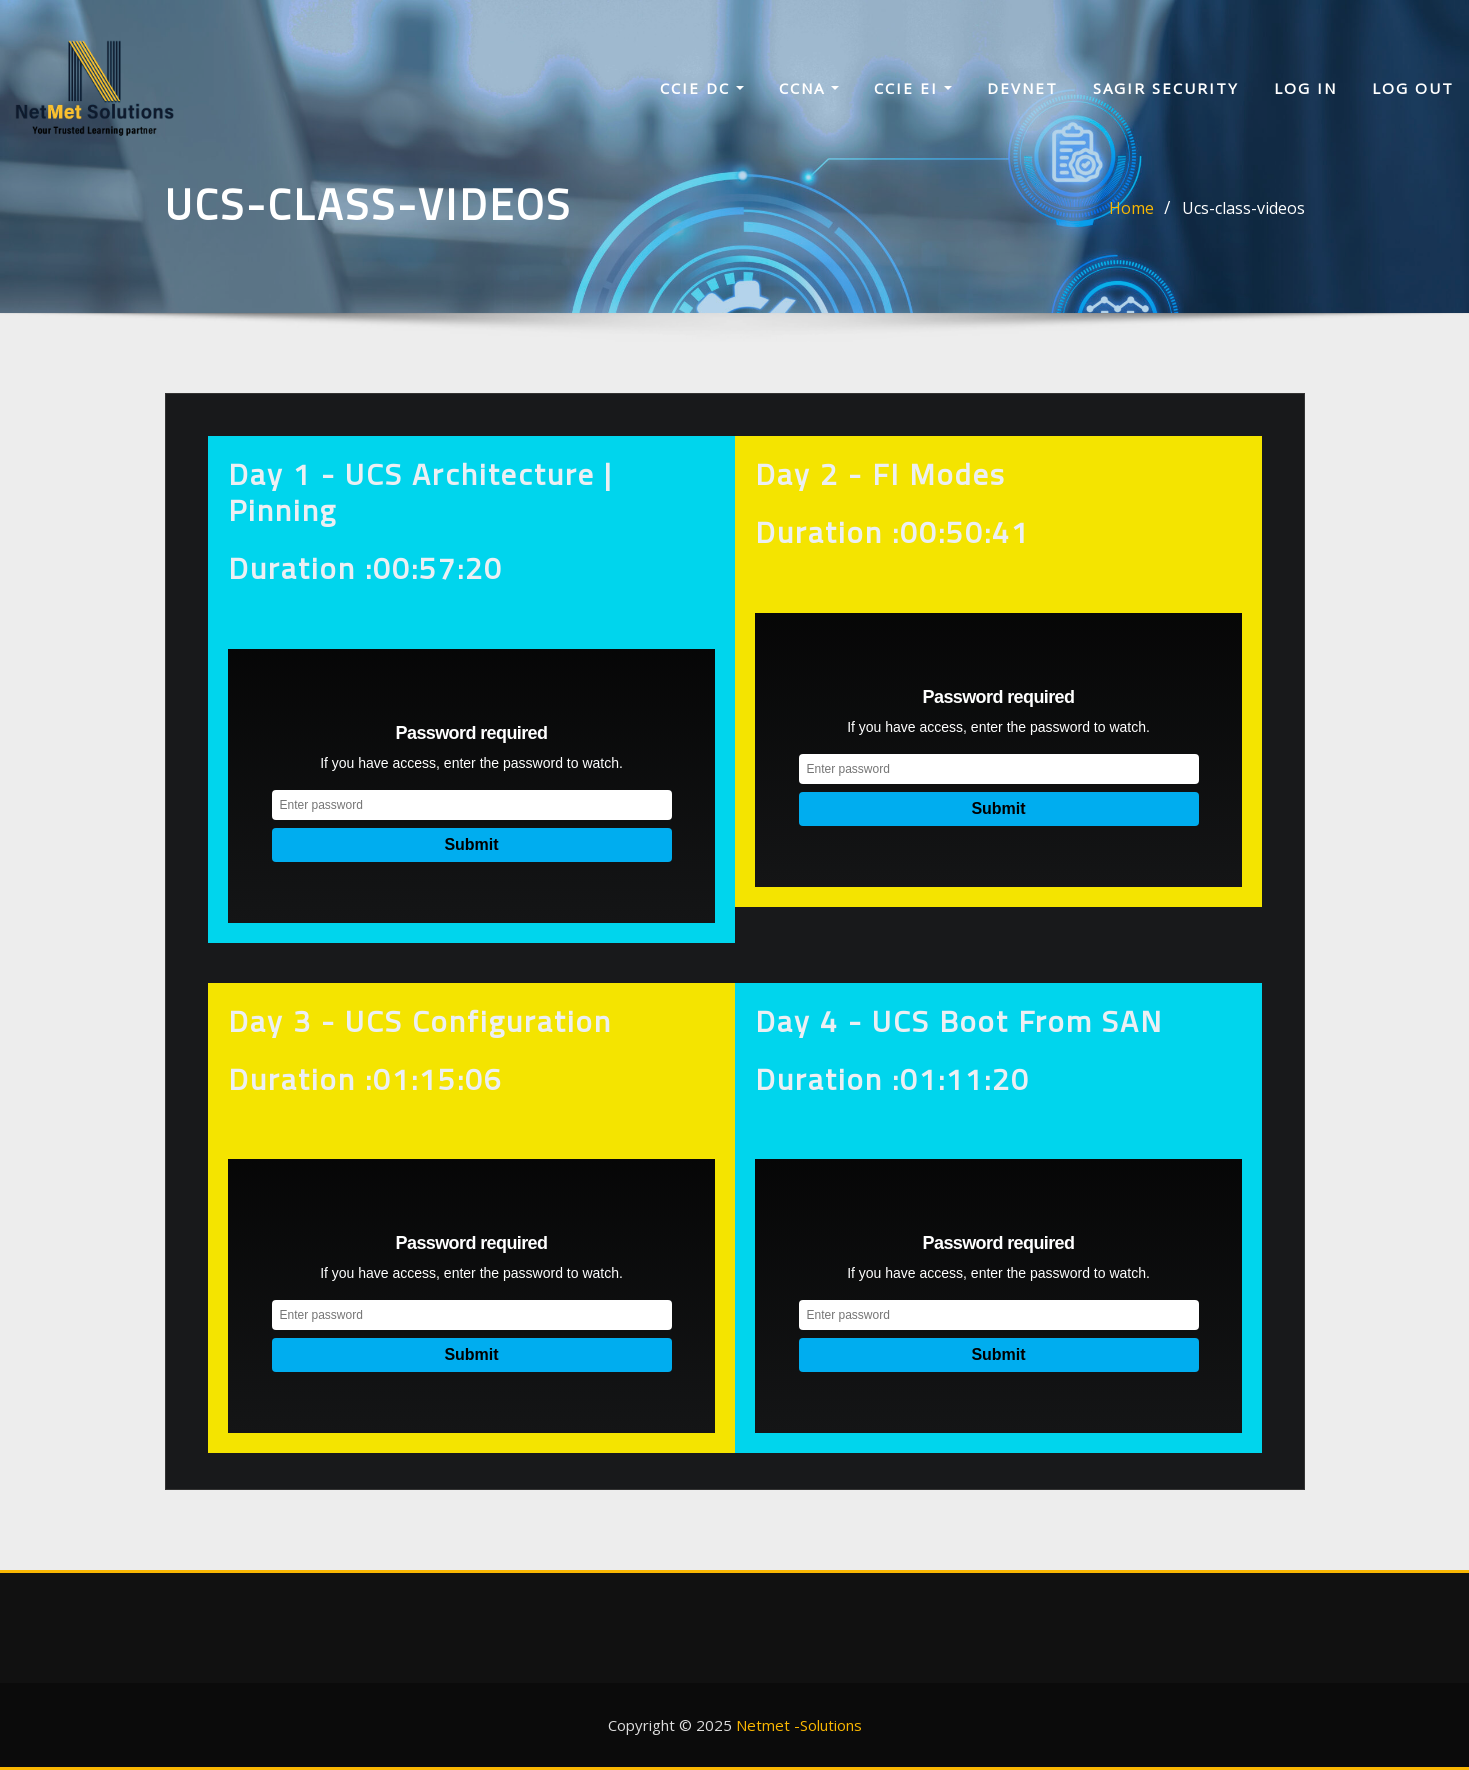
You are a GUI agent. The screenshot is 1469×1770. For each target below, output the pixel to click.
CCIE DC (702, 88)
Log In (1305, 88)
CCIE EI (913, 88)
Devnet (1022, 88)
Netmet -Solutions (799, 1725)
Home (1131, 208)
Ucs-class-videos (1243, 208)
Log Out (1413, 88)
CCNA (809, 88)
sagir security (1166, 88)
